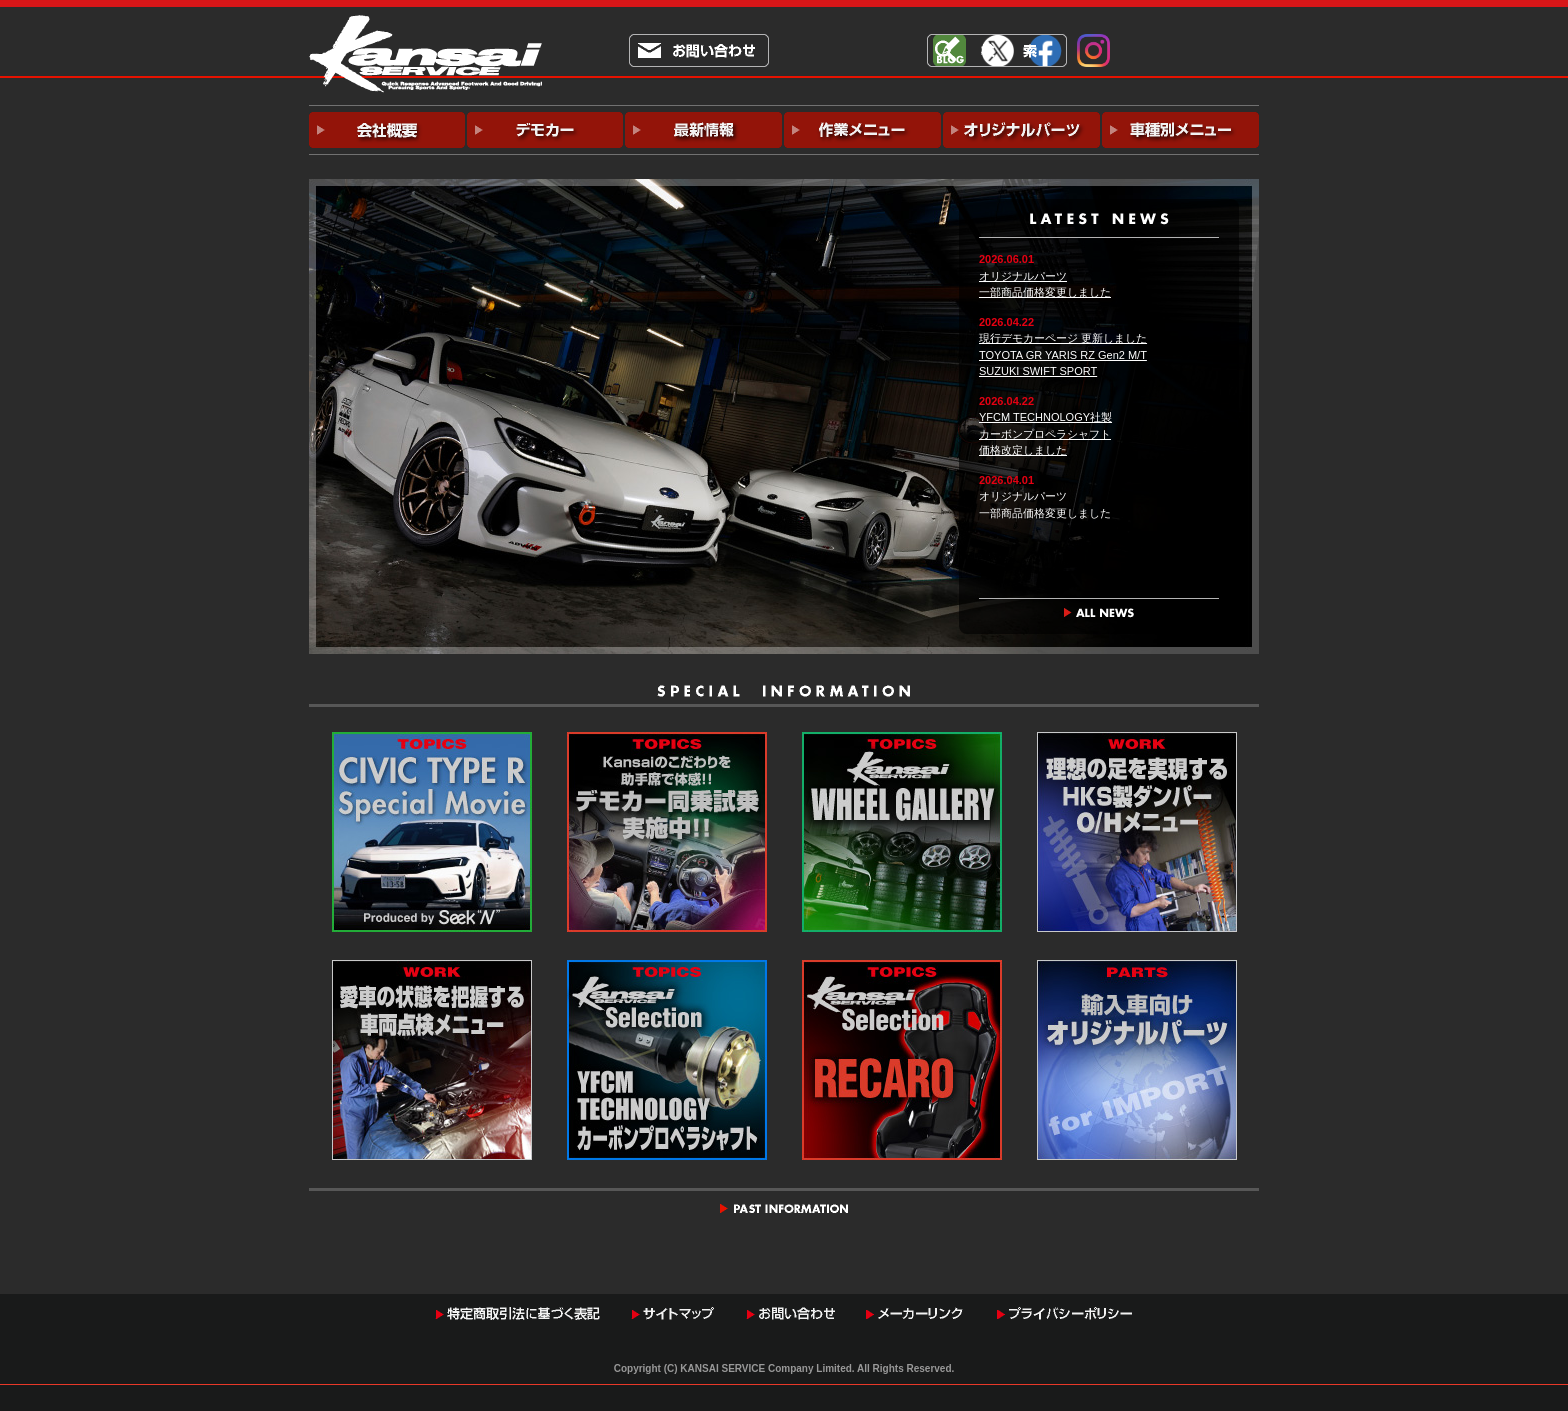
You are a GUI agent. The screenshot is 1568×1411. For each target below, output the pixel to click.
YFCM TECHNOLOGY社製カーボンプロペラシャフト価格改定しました (1045, 433)
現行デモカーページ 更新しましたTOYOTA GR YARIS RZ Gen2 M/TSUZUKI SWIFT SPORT (1063, 354)
